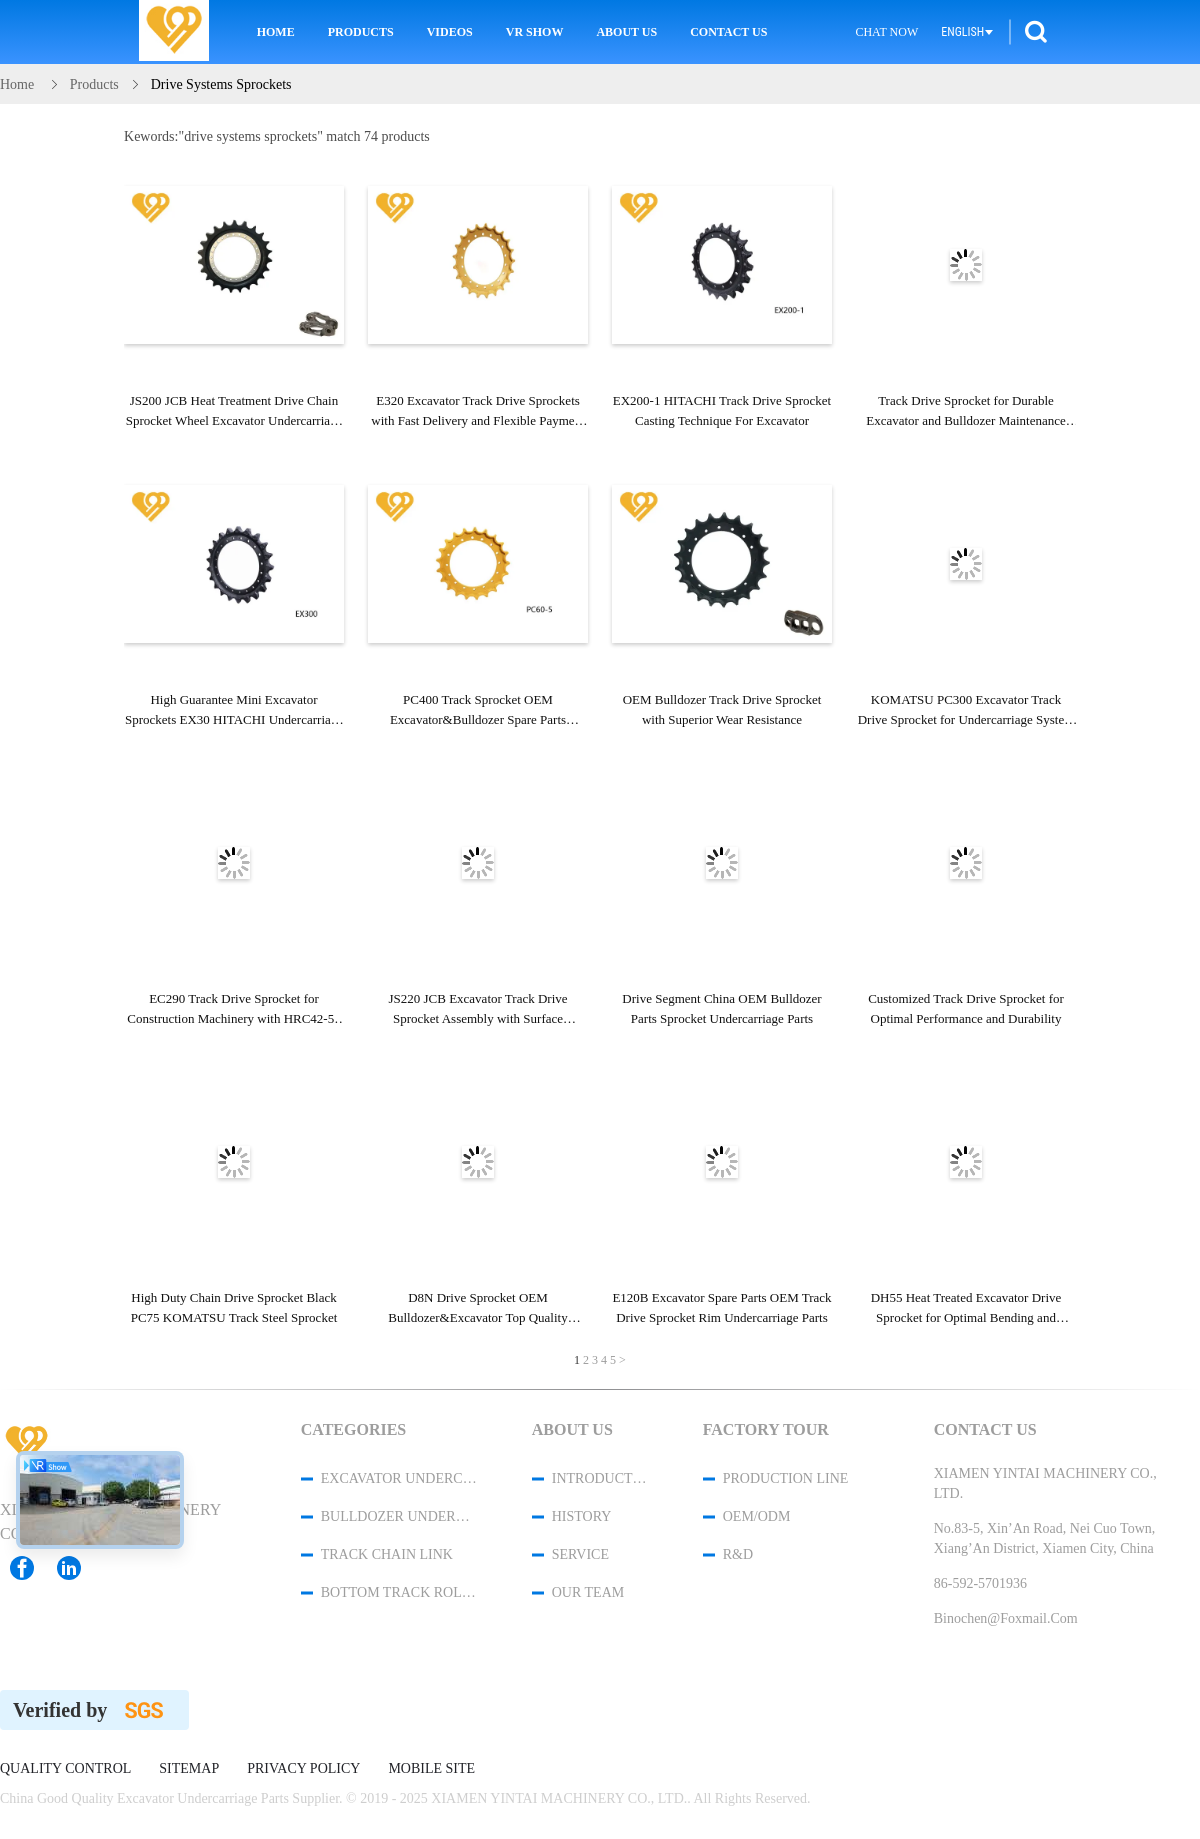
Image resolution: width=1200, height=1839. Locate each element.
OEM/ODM (757, 1516)
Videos (450, 32)
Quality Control (65, 1769)
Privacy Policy (303, 1769)
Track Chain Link (387, 1554)
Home (276, 32)
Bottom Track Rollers (400, 1592)
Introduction (601, 1478)
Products (361, 32)
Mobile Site (431, 1769)
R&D (738, 1554)
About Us (626, 32)
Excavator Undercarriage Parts (400, 1478)
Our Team (588, 1592)
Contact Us (728, 32)
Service (580, 1554)
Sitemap (189, 1769)
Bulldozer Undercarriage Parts (400, 1516)
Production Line (786, 1478)
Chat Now (886, 32)
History (582, 1516)
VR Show (535, 32)
